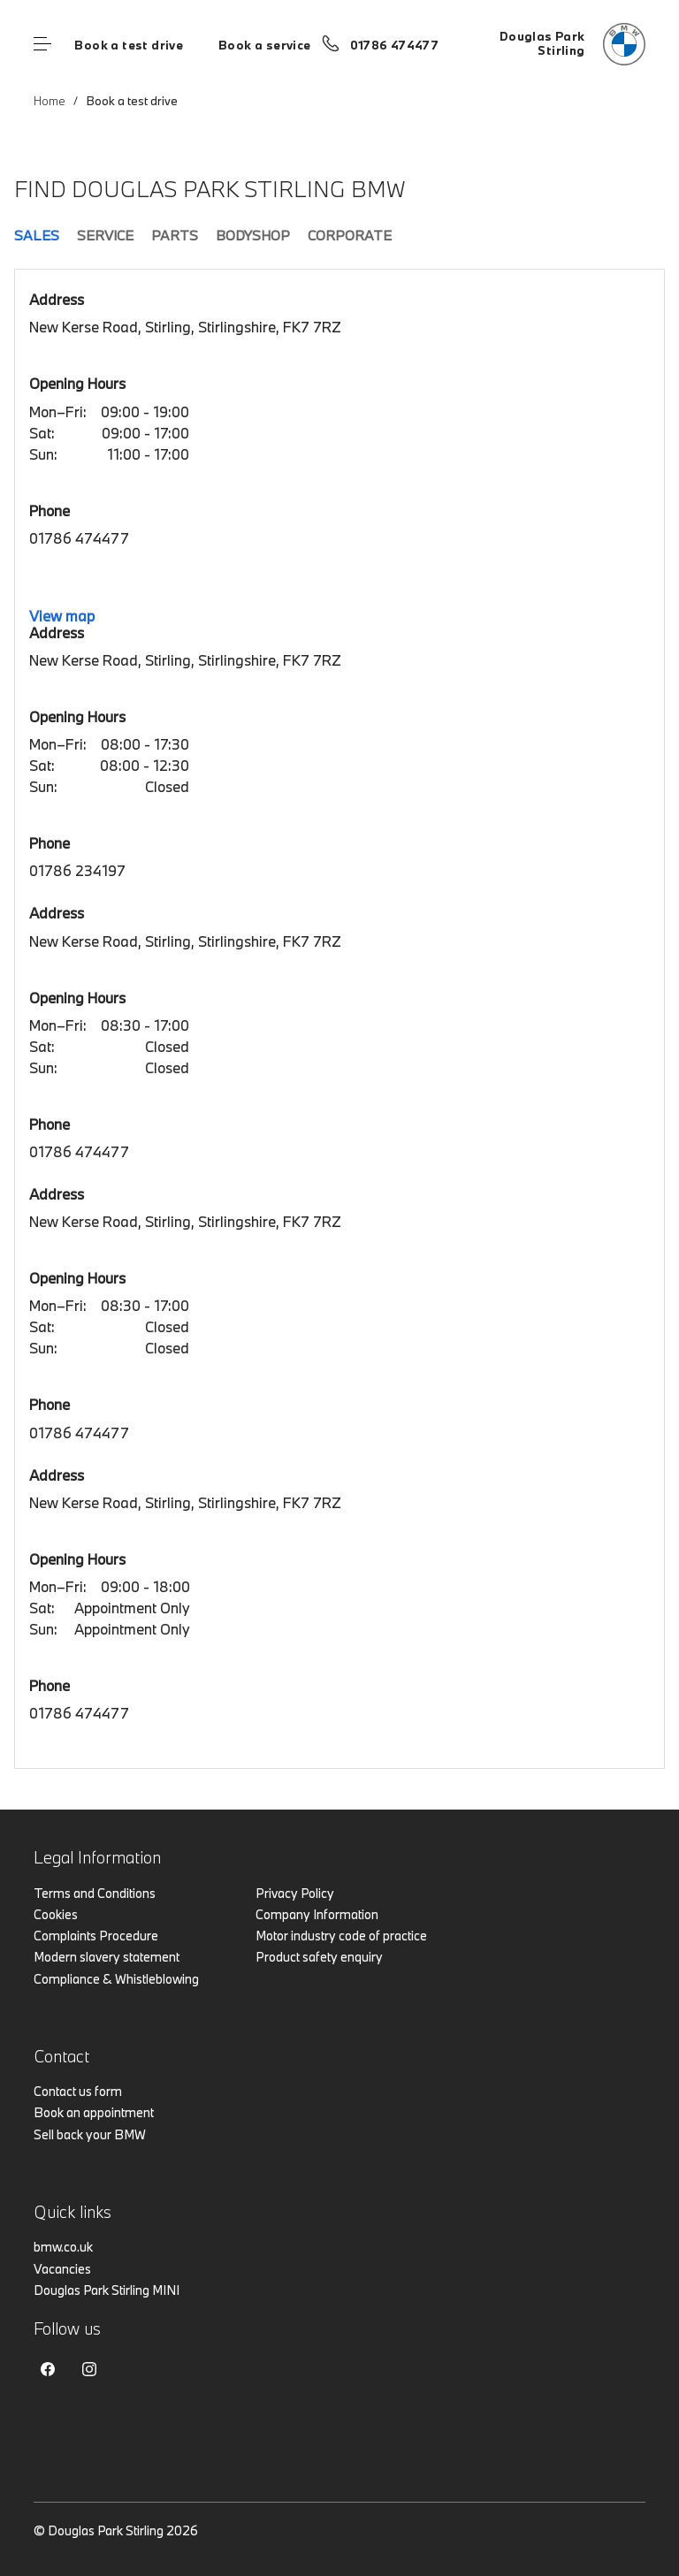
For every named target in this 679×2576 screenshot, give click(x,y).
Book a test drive (128, 45)
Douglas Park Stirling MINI (106, 2290)
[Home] (572, 44)
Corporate (350, 235)
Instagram (89, 2369)
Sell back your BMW (90, 2134)
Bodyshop (253, 235)
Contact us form (78, 2091)
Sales (36, 235)
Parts (174, 235)
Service (105, 235)
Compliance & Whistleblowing (116, 1978)
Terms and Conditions (95, 1893)
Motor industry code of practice (341, 1935)
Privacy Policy (295, 1893)
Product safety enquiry (319, 1956)
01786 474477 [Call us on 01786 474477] (394, 45)
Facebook (48, 2369)
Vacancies (62, 2268)
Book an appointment (94, 2112)
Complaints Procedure (96, 1935)
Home (49, 101)
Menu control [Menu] (42, 44)
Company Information (317, 1914)
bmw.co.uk (63, 2246)
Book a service (264, 45)
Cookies (56, 1914)
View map (62, 615)
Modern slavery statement (106, 1956)
